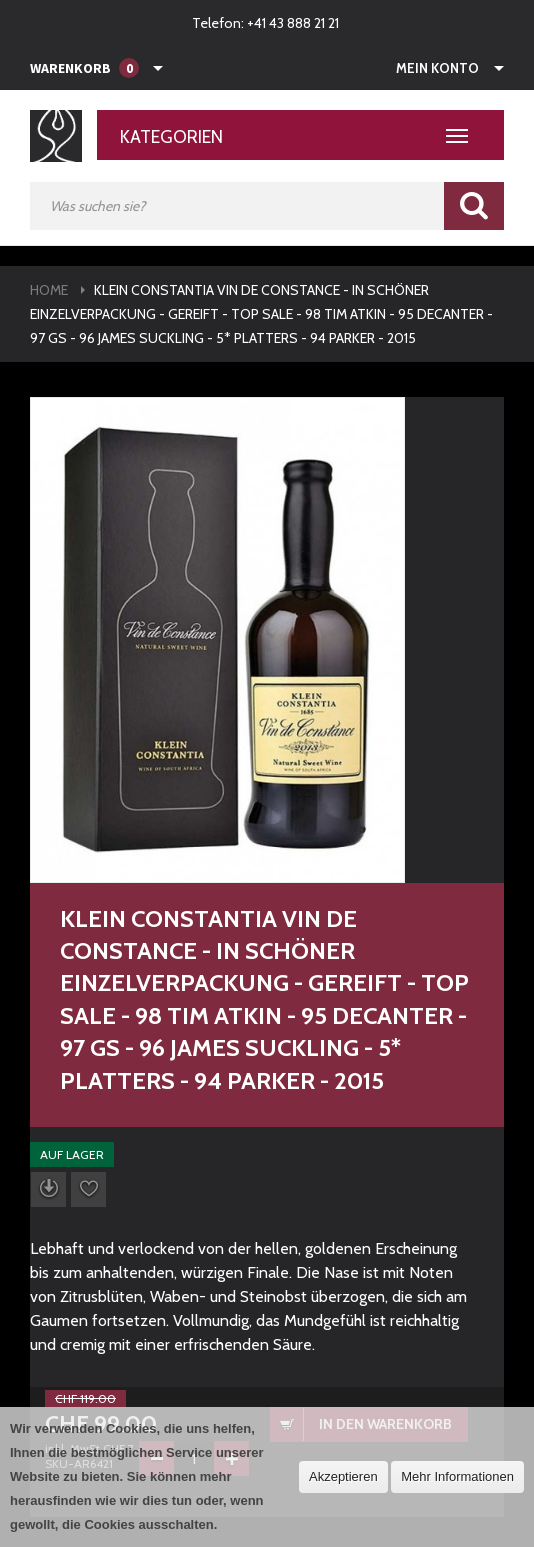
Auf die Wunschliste (88, 1189)
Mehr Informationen (457, 1476)
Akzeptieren (343, 1476)
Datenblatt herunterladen (48, 1189)
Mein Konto (437, 68)
